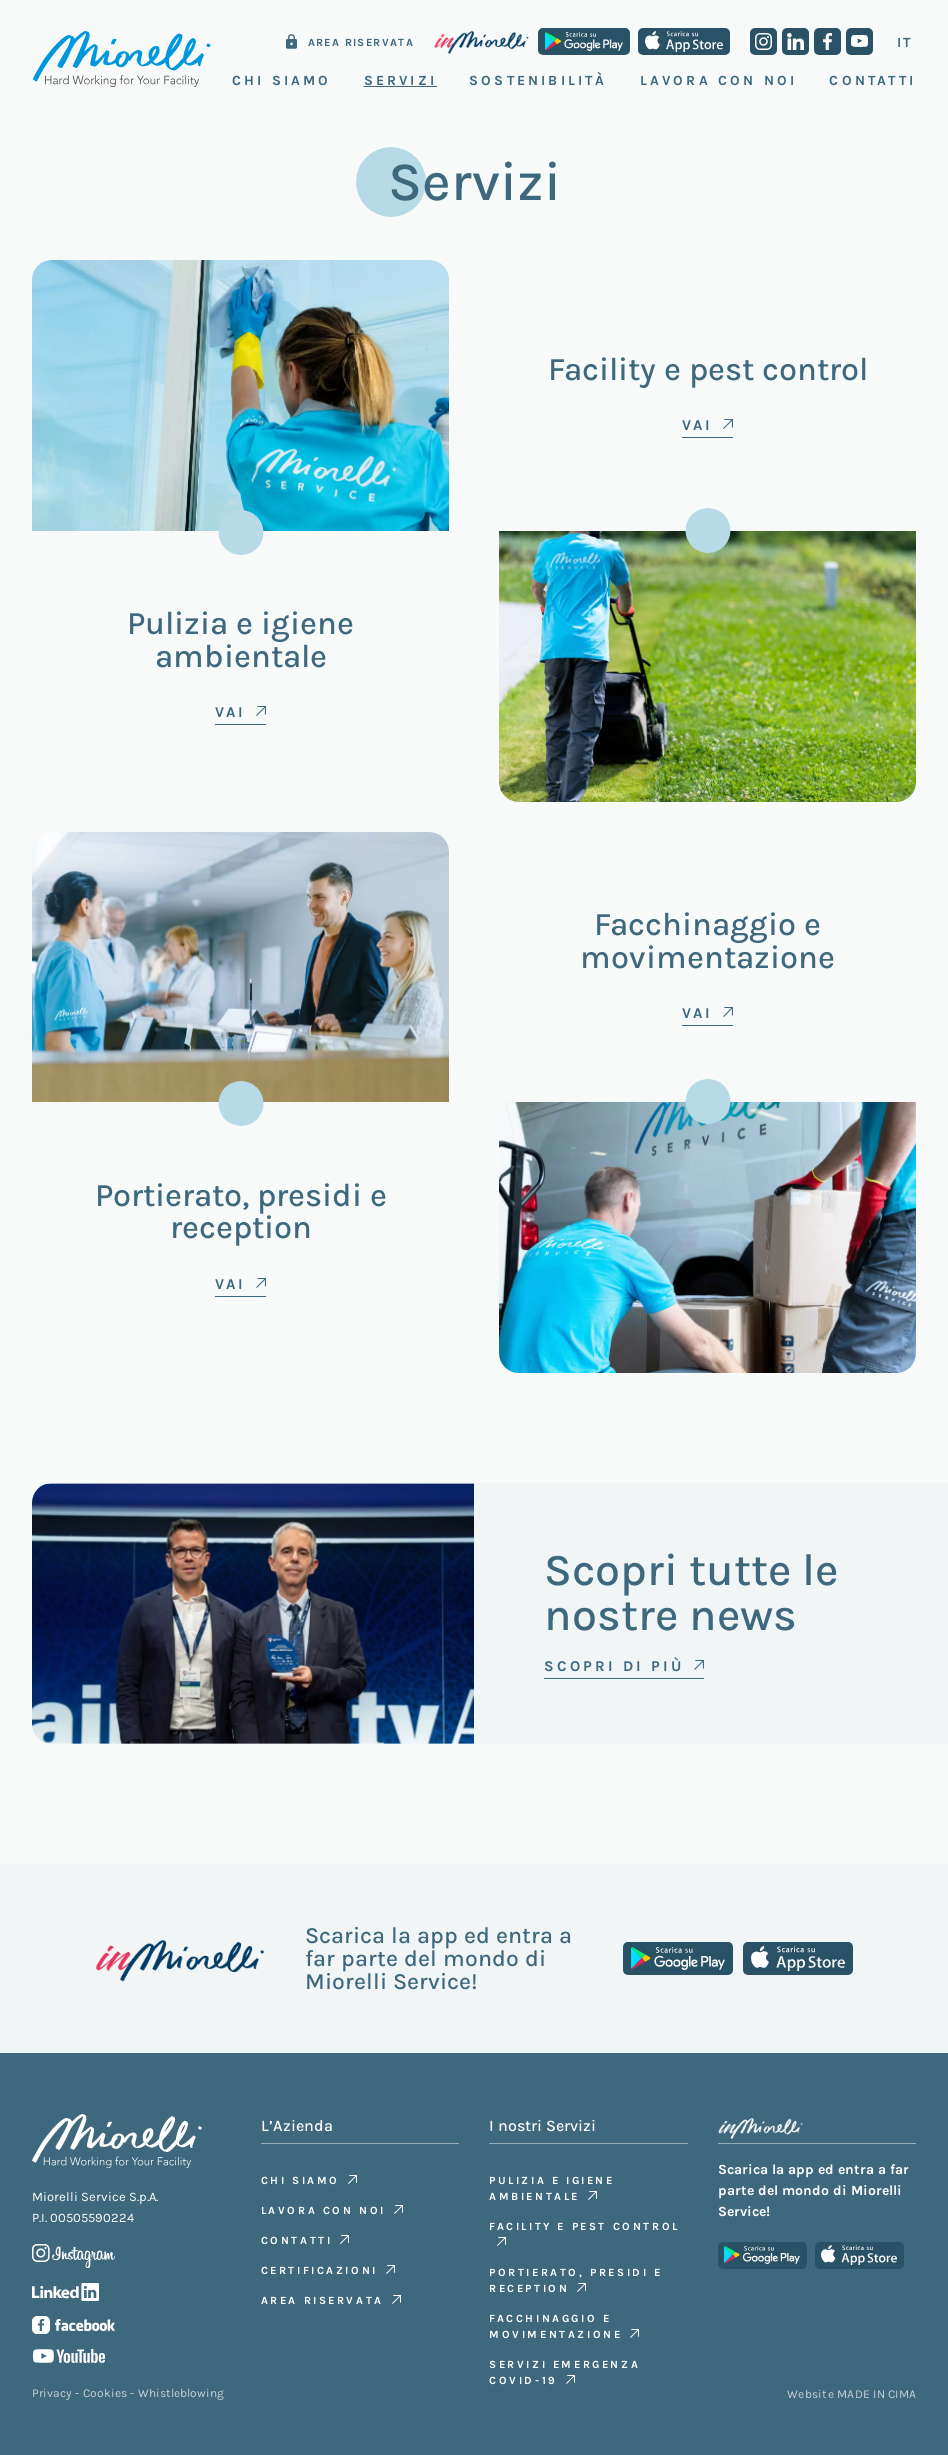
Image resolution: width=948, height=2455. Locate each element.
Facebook (827, 41)
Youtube (859, 41)
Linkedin (795, 41)
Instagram (763, 41)
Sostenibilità (538, 80)
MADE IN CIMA (876, 2394)
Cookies (105, 2393)
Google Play (584, 41)
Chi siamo (300, 2180)
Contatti (872, 80)
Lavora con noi (719, 80)
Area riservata (361, 42)
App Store (684, 41)
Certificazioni (319, 2270)
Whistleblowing (181, 2393)
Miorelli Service (121, 59)
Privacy (52, 2393)
